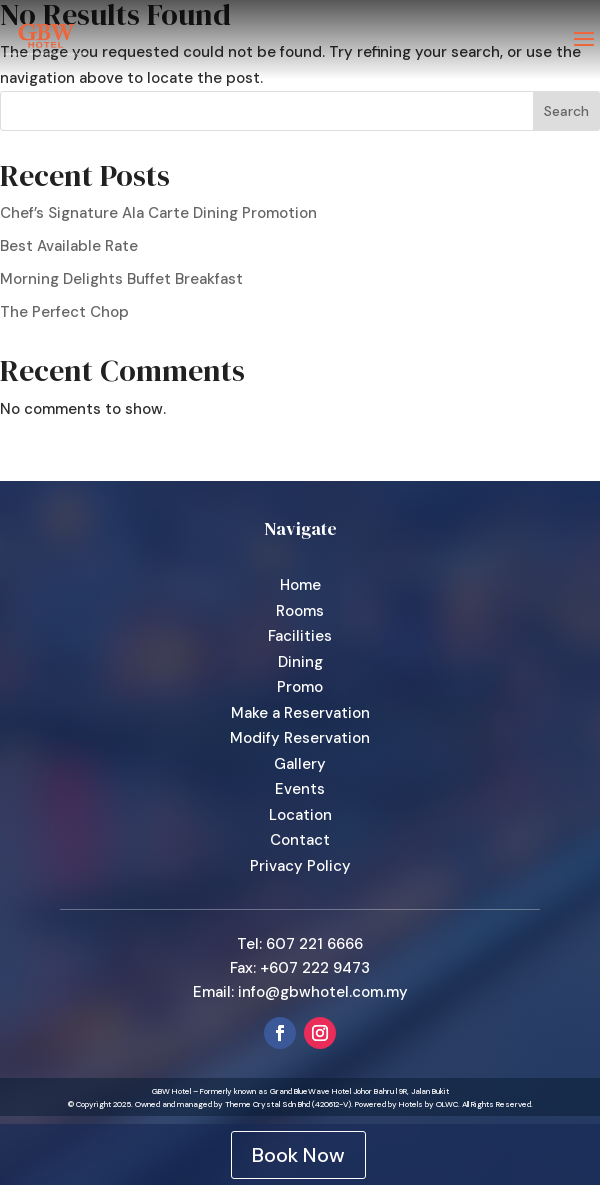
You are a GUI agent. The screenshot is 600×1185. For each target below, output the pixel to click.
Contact (300, 840)
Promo (300, 687)
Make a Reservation (300, 713)
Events (300, 789)
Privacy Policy (300, 866)
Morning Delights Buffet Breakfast (121, 279)
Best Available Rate (69, 246)
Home (300, 585)
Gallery (300, 764)
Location (300, 815)
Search (566, 111)
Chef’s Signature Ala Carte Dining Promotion (158, 213)
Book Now (298, 1155)
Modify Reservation (300, 738)
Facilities (300, 636)
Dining (300, 662)
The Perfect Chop (64, 312)
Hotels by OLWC (428, 1104)
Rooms (300, 611)
